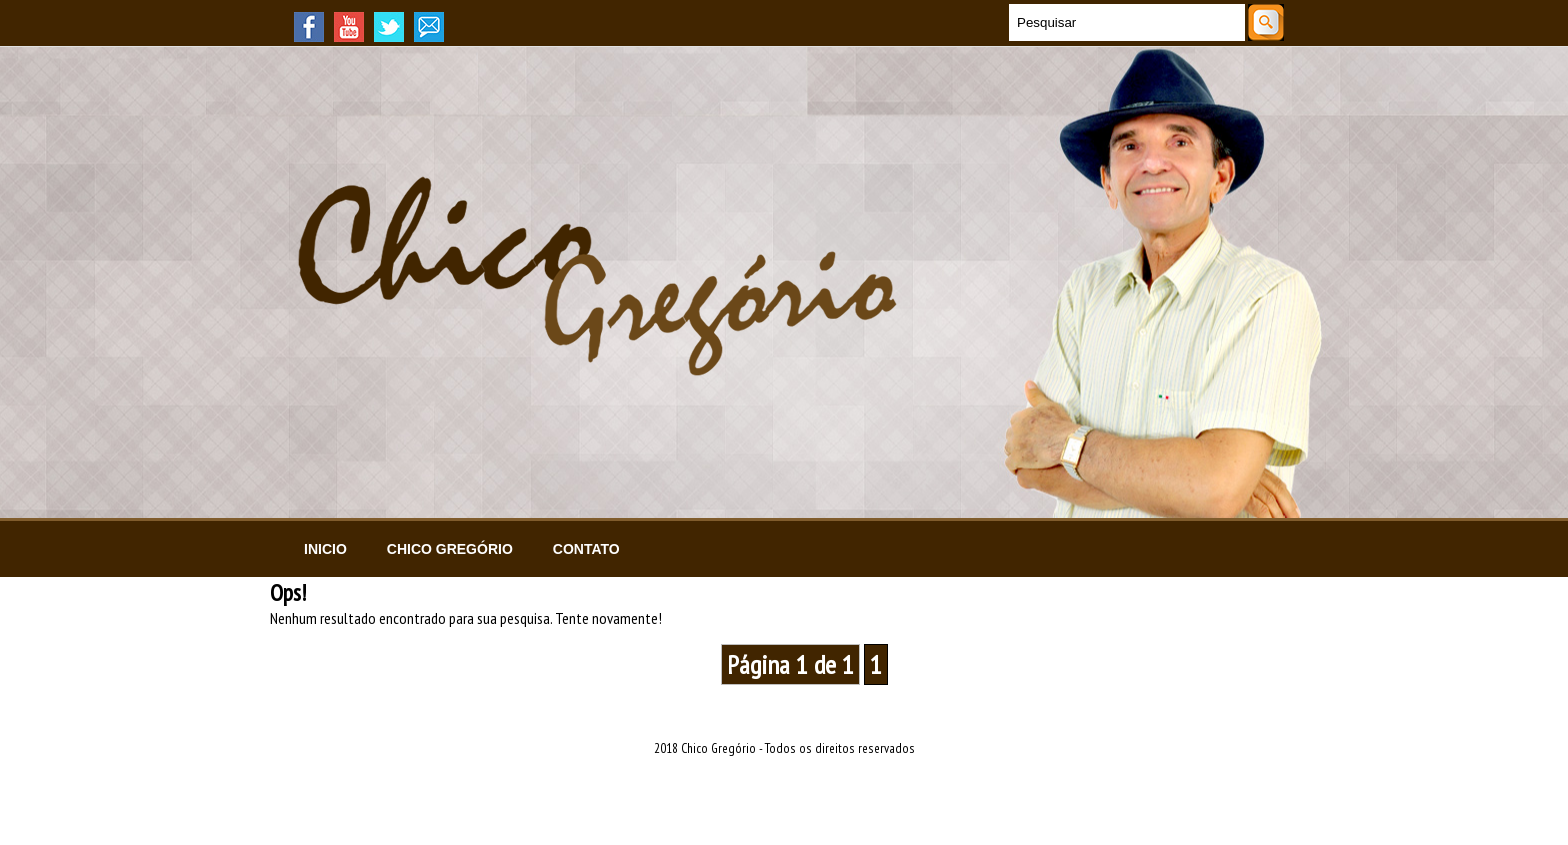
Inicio (325, 549)
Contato (586, 549)
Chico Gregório (450, 549)
